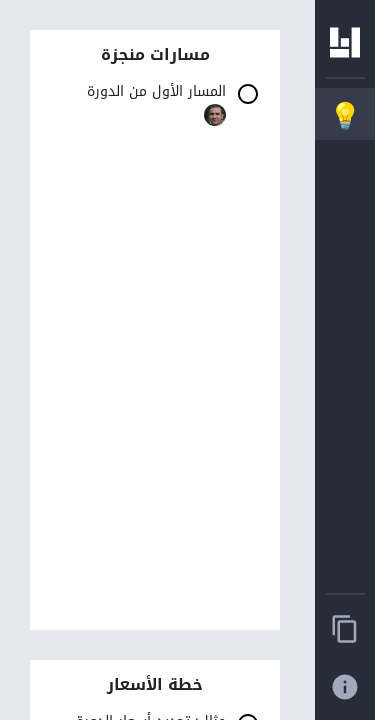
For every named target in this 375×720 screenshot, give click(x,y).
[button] (155, 108)
